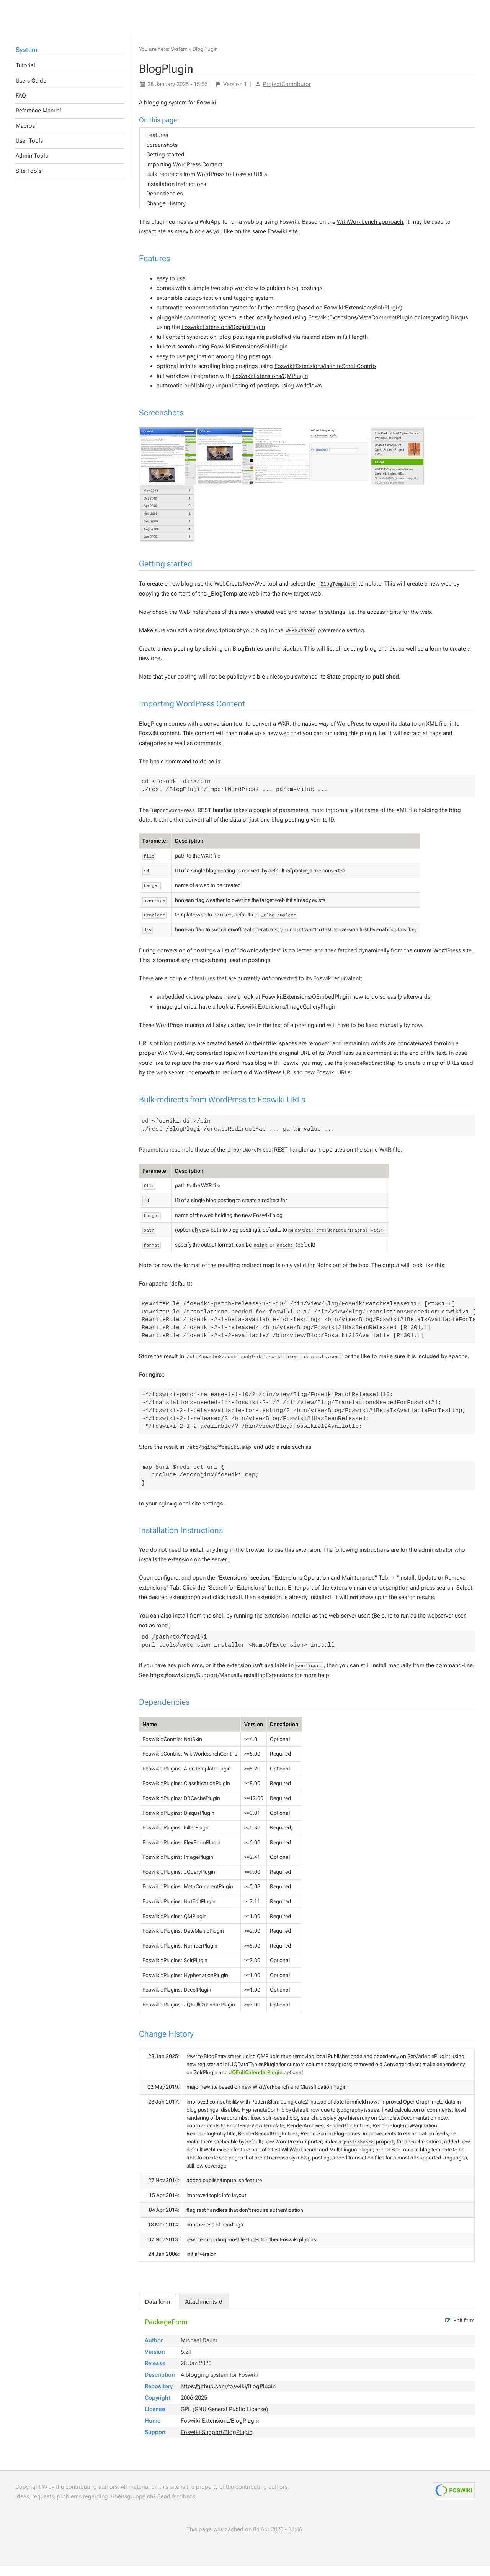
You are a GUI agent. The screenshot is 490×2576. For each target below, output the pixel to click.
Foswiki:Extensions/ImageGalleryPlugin (286, 1016)
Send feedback (176, 2506)
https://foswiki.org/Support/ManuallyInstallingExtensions (221, 1685)
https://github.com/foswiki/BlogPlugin (228, 2396)
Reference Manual (38, 120)
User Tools (29, 150)
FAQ (21, 105)
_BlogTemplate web (233, 603)
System (27, 59)
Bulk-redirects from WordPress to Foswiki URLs (206, 184)
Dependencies (164, 203)
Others (59, 15)
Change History (166, 213)
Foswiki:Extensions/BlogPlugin (220, 2430)
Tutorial (25, 75)
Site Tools (28, 180)
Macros (25, 135)
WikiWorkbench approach (370, 231)
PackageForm (166, 2332)
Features (157, 145)
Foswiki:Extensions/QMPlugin (270, 385)
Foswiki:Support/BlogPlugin (216, 2442)
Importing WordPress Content (184, 174)
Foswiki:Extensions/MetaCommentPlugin (360, 327)
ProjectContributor (287, 94)
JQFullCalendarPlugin (256, 2082)
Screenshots (162, 154)
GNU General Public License (230, 2419)
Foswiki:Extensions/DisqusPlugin (223, 337)
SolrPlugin (205, 2082)
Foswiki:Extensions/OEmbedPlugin (306, 1006)
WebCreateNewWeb (240, 593)
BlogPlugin (205, 59)
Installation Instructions (176, 193)
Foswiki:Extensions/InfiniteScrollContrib (325, 376)
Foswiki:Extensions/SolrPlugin (362, 317)
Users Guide (31, 90)
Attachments (203, 2312)
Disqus (459, 327)
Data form (157, 2311)
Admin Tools (32, 165)
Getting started (165, 164)
